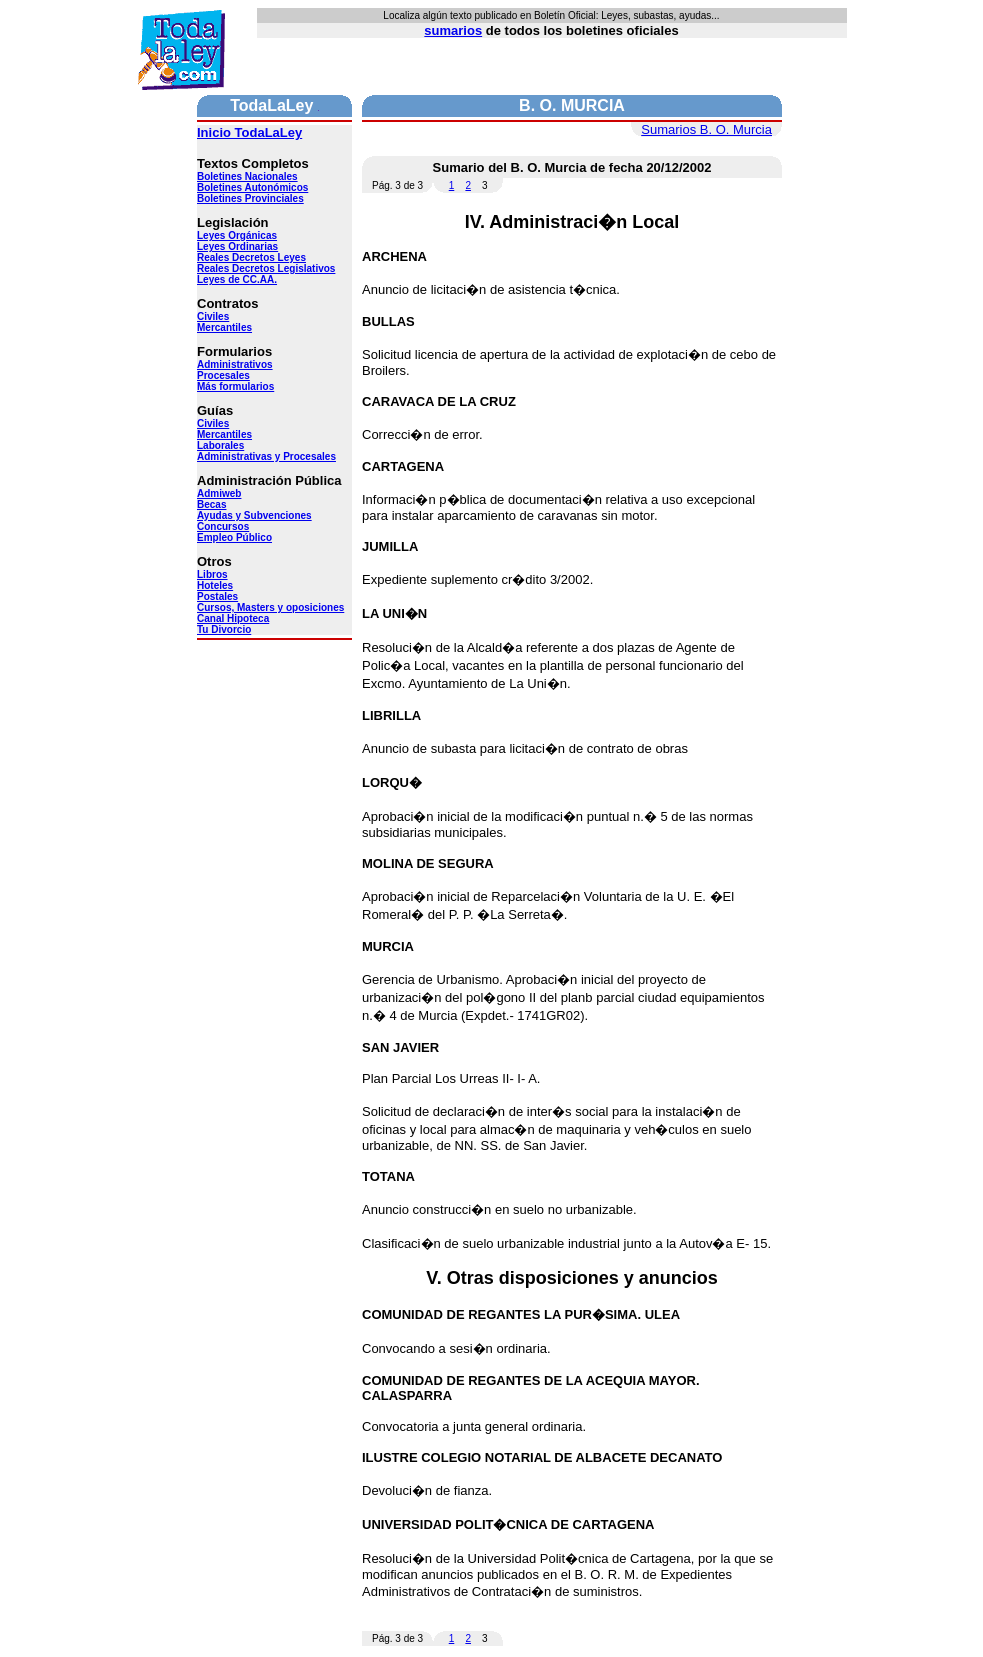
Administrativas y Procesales (266, 456)
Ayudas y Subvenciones (254, 515)
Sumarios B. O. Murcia (706, 129)
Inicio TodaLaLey (249, 132)
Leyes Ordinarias (237, 246)
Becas (211, 504)
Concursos (223, 526)
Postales (217, 596)
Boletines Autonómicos (252, 187)
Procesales (223, 375)
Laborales (220, 445)
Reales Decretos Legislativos (266, 268)
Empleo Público (234, 537)
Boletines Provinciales (250, 198)
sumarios (453, 30)
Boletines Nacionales (247, 176)
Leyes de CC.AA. (237, 279)
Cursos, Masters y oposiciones (270, 607)
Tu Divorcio (224, 629)
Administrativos (235, 364)
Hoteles (215, 585)
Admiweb (219, 493)
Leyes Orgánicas (237, 235)
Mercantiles (224, 327)
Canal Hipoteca (233, 618)
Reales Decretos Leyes (251, 257)
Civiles (213, 316)
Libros (212, 574)
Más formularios (235, 386)
